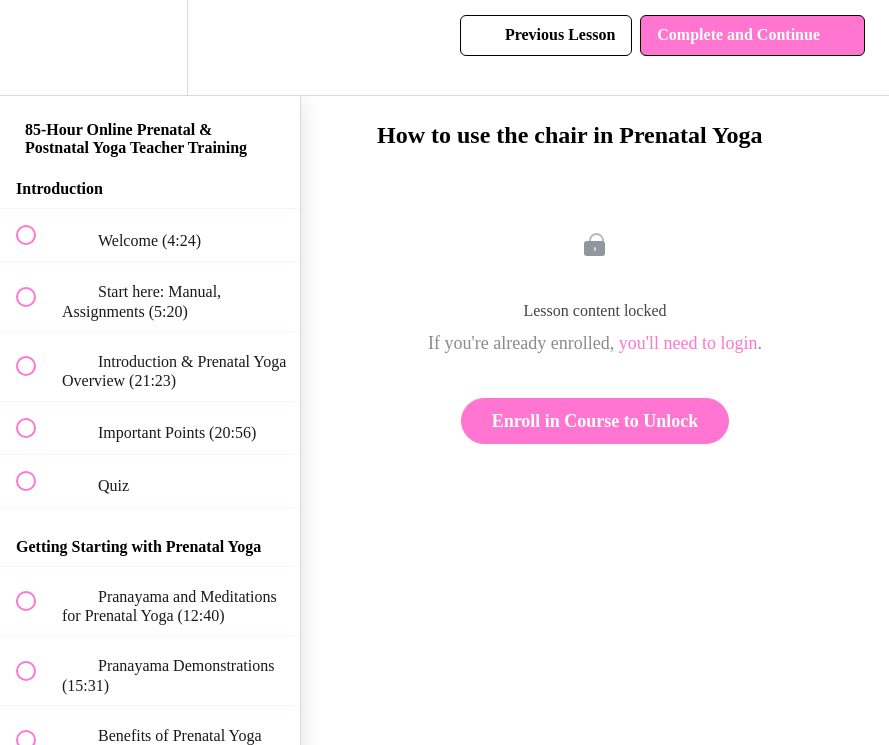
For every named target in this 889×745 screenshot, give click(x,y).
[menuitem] (150, 47)
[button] (37, 47)
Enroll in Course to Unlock (595, 421)
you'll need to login (688, 343)
